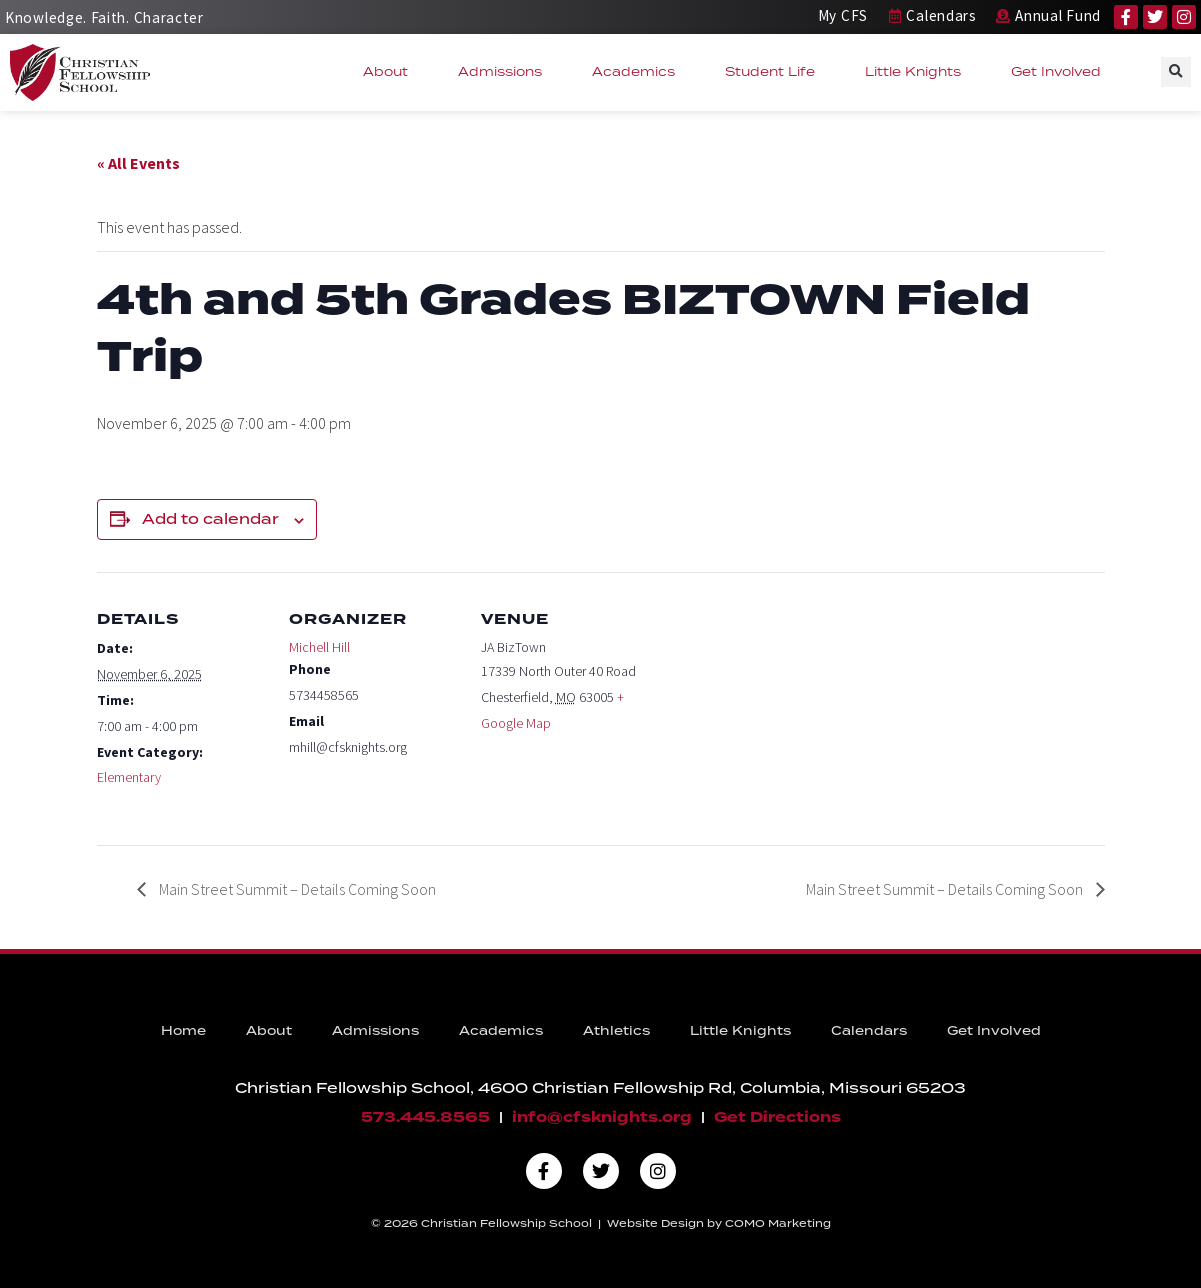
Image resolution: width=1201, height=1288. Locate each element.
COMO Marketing (778, 1224)
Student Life (775, 72)
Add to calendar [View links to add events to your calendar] (210, 520)
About (390, 72)
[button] (1176, 72)
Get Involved (1061, 72)
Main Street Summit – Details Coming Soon (296, 889)
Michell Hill (319, 647)
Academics (638, 72)
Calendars (869, 1031)
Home (183, 1031)
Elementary (129, 777)
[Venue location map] (778, 709)
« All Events (138, 163)
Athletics (616, 1031)
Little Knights (918, 72)
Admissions (505, 72)
